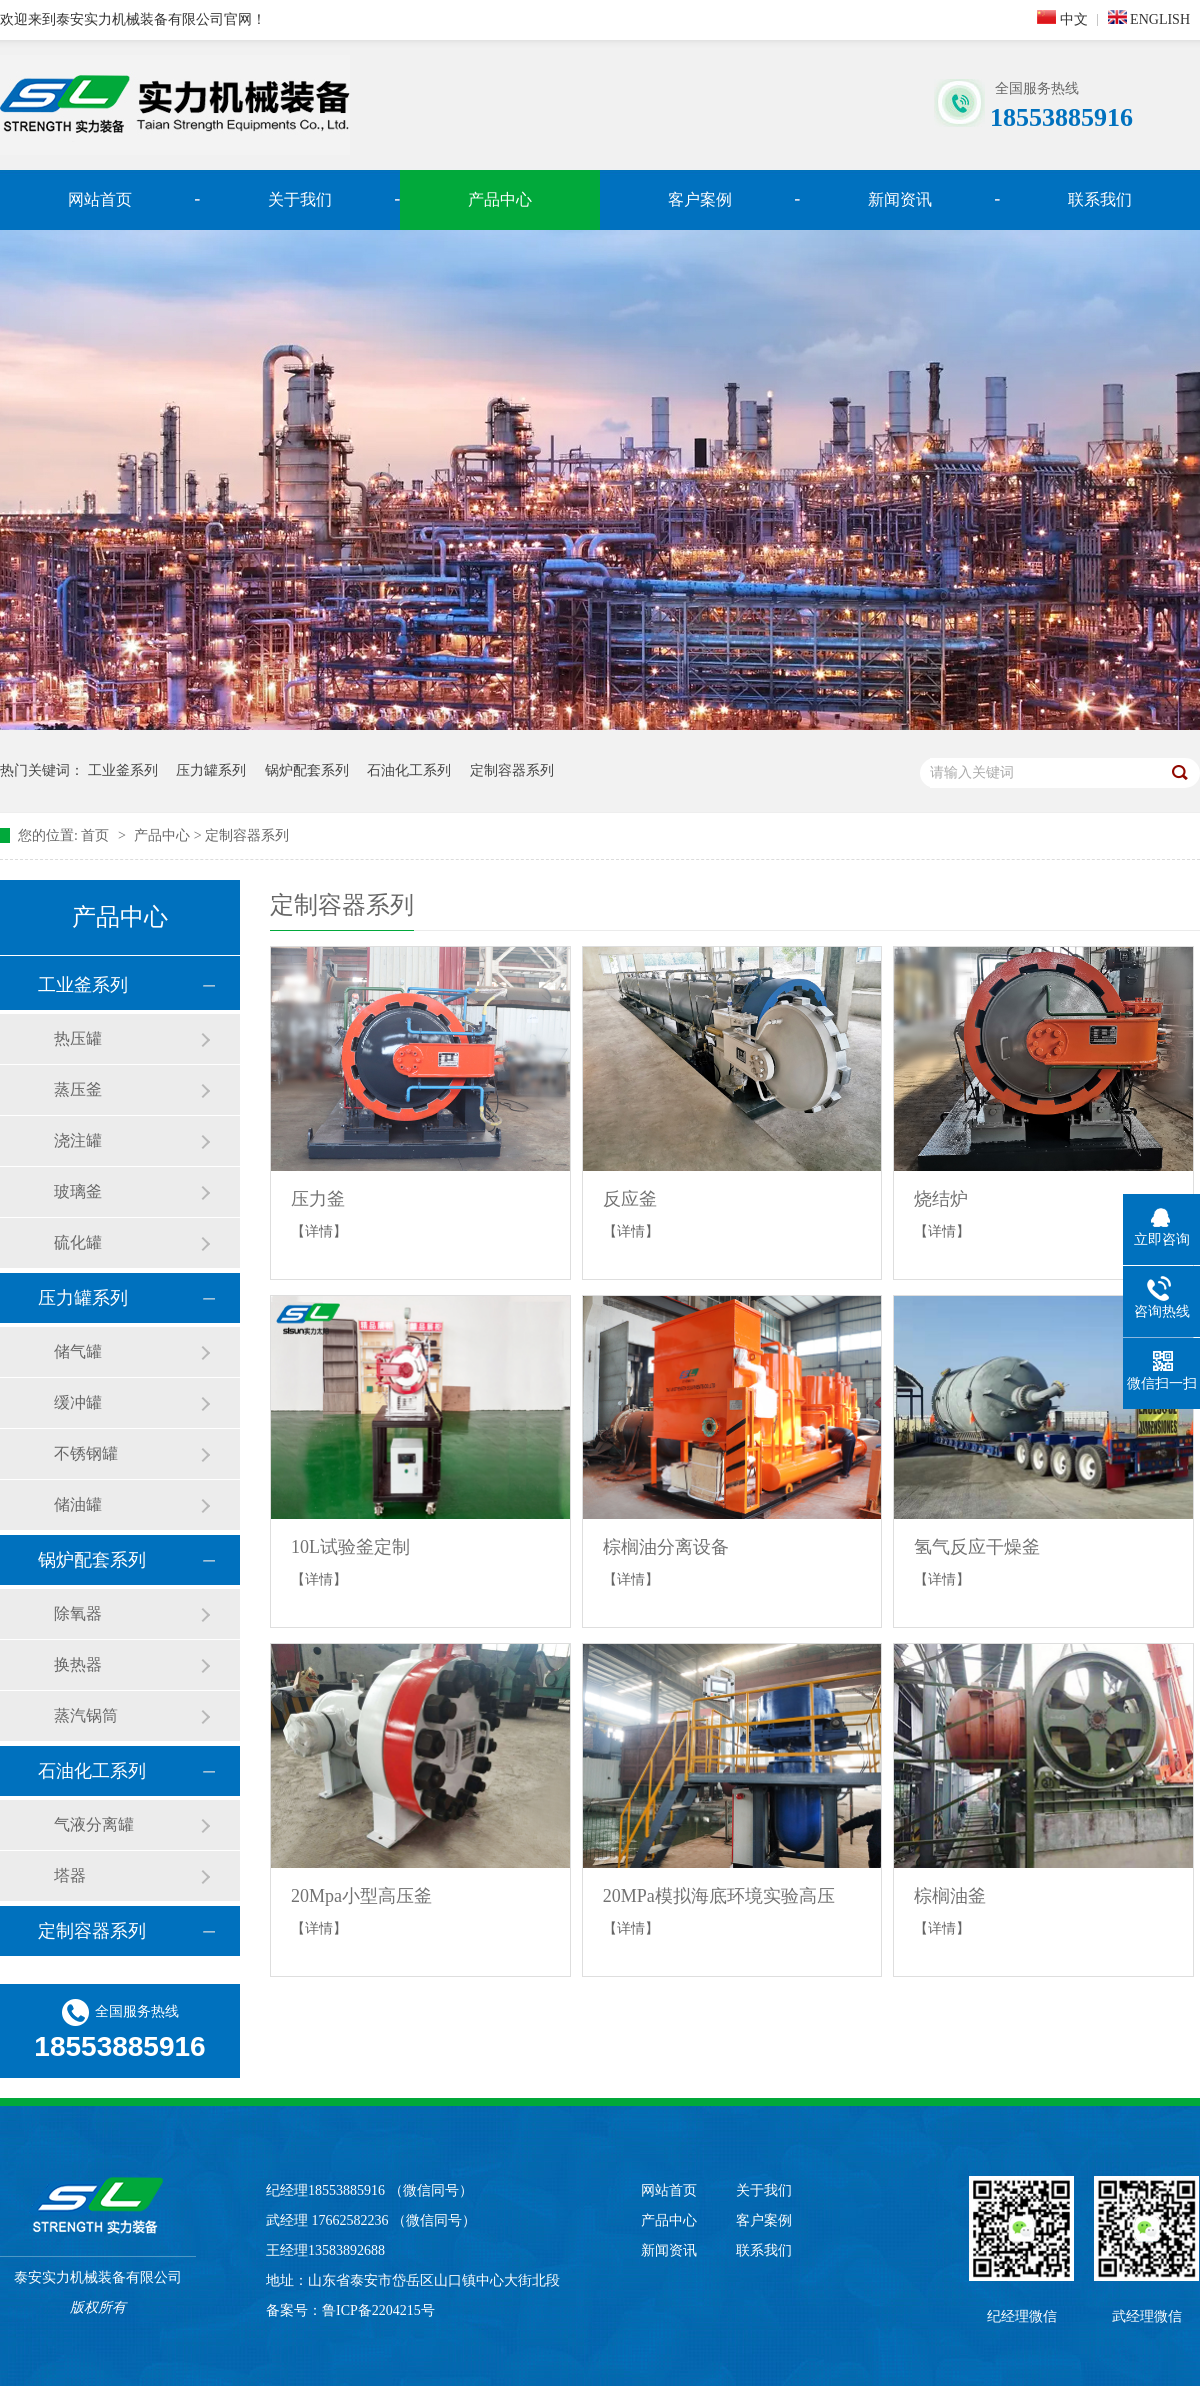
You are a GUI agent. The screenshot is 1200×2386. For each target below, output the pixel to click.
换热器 (78, 1664)
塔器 (70, 1875)
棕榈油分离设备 (666, 1547)
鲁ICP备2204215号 (378, 2310)
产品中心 (500, 199)
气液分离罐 (94, 1824)
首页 (97, 835)
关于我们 (300, 199)
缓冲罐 (78, 1402)
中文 (1062, 18)
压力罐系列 (211, 770)
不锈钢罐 (86, 1453)
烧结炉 (941, 1199)
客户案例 (700, 199)
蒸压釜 (78, 1089)
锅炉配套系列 (307, 770)
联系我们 (1100, 199)
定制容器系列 (512, 770)
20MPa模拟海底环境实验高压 (719, 1896)
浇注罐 (78, 1140)
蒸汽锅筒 (86, 1715)
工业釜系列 (123, 770)
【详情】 (319, 1231)
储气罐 (78, 1351)
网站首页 (100, 199)
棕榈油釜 (950, 1896)
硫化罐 (78, 1242)
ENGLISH (1149, 18)
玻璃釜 (78, 1191)
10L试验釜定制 (350, 1547)
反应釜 (630, 1199)
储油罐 (78, 1504)
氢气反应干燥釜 (977, 1547)
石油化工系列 (409, 770)
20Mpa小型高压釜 (361, 1896)
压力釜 (318, 1199)
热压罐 (78, 1038)
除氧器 (78, 1613)
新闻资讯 (900, 199)
